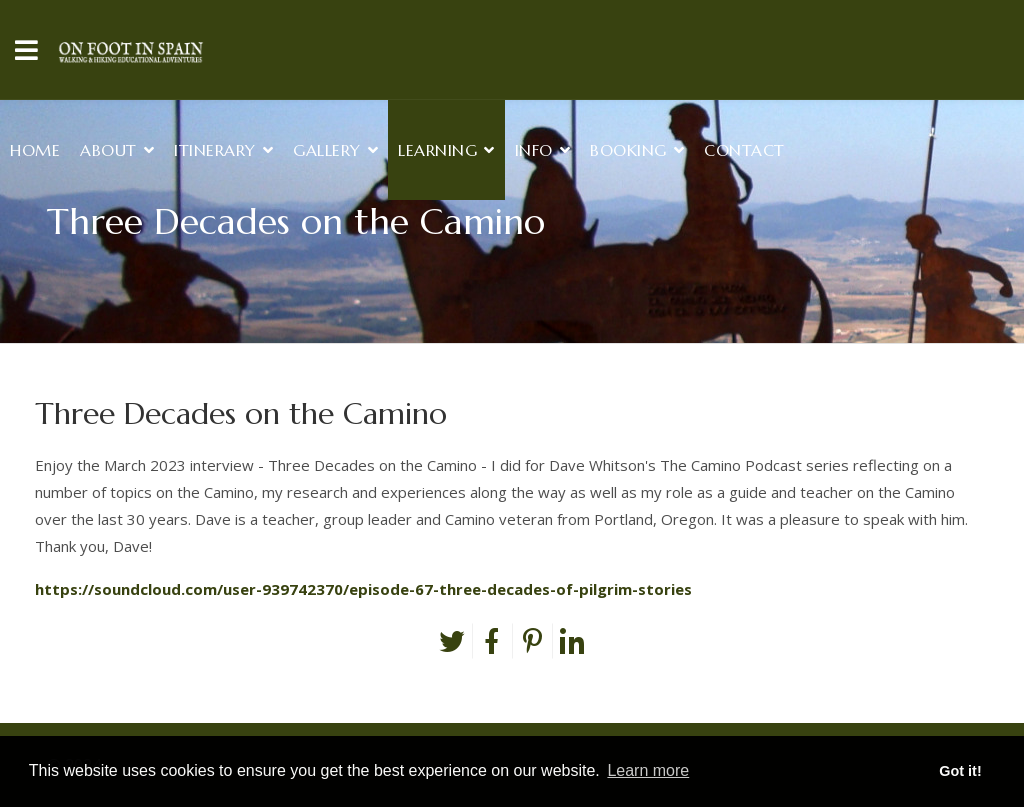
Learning (437, 150)
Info (534, 150)
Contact (744, 150)
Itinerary (215, 150)
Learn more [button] (648, 770)
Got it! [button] (960, 771)
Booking (628, 150)
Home (35, 150)
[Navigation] (26, 50)
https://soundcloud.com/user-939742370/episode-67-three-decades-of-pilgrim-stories (363, 589)
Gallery (327, 150)
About (108, 150)
